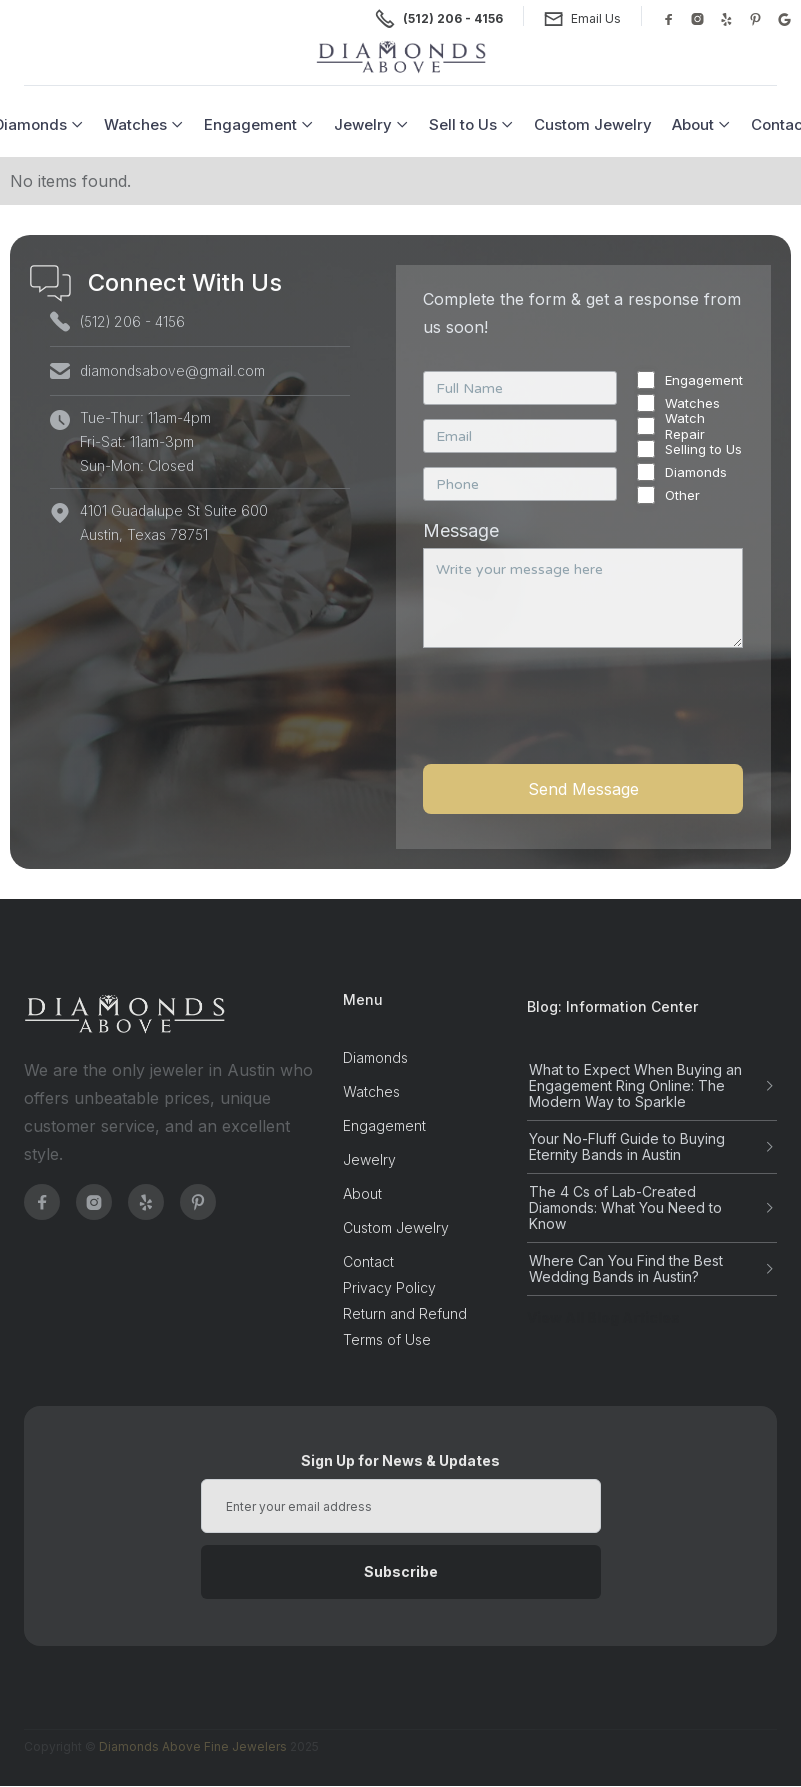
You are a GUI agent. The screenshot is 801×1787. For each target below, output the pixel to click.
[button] (144, 124)
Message (461, 530)
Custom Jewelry (593, 124)
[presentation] (575, 717)
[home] (401, 57)
